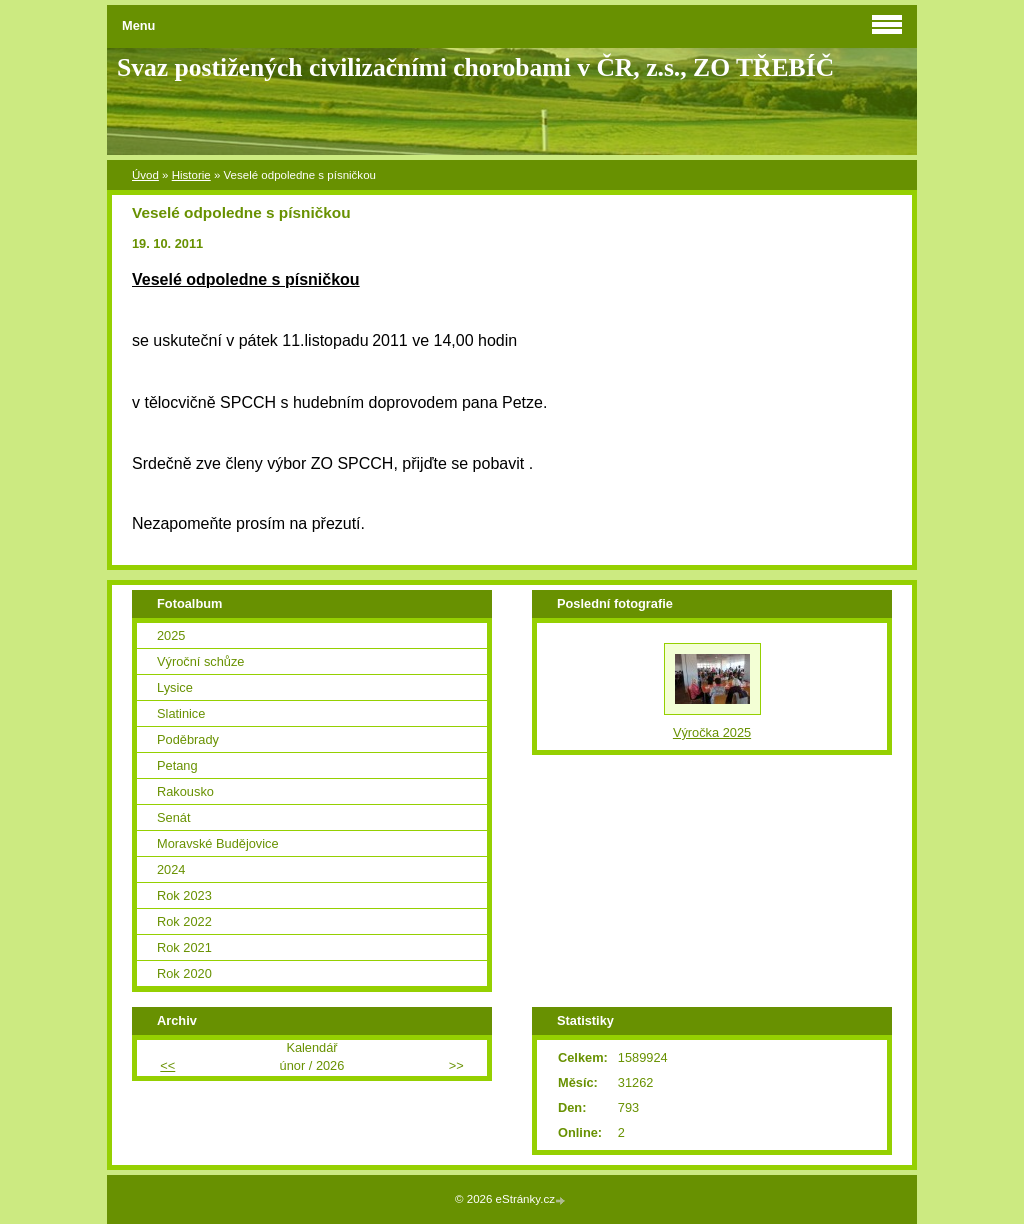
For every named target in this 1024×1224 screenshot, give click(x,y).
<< (167, 1065)
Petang (177, 765)
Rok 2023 (184, 895)
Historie (191, 175)
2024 (171, 869)
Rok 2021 (184, 947)
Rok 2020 (184, 973)
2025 (171, 635)
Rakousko (185, 791)
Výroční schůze (201, 661)
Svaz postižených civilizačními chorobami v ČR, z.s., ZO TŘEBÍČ (475, 67)
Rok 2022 (184, 921)
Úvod (145, 175)
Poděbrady (188, 739)
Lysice (175, 687)
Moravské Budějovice (218, 843)
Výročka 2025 (712, 732)
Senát (173, 817)
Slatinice (181, 713)
